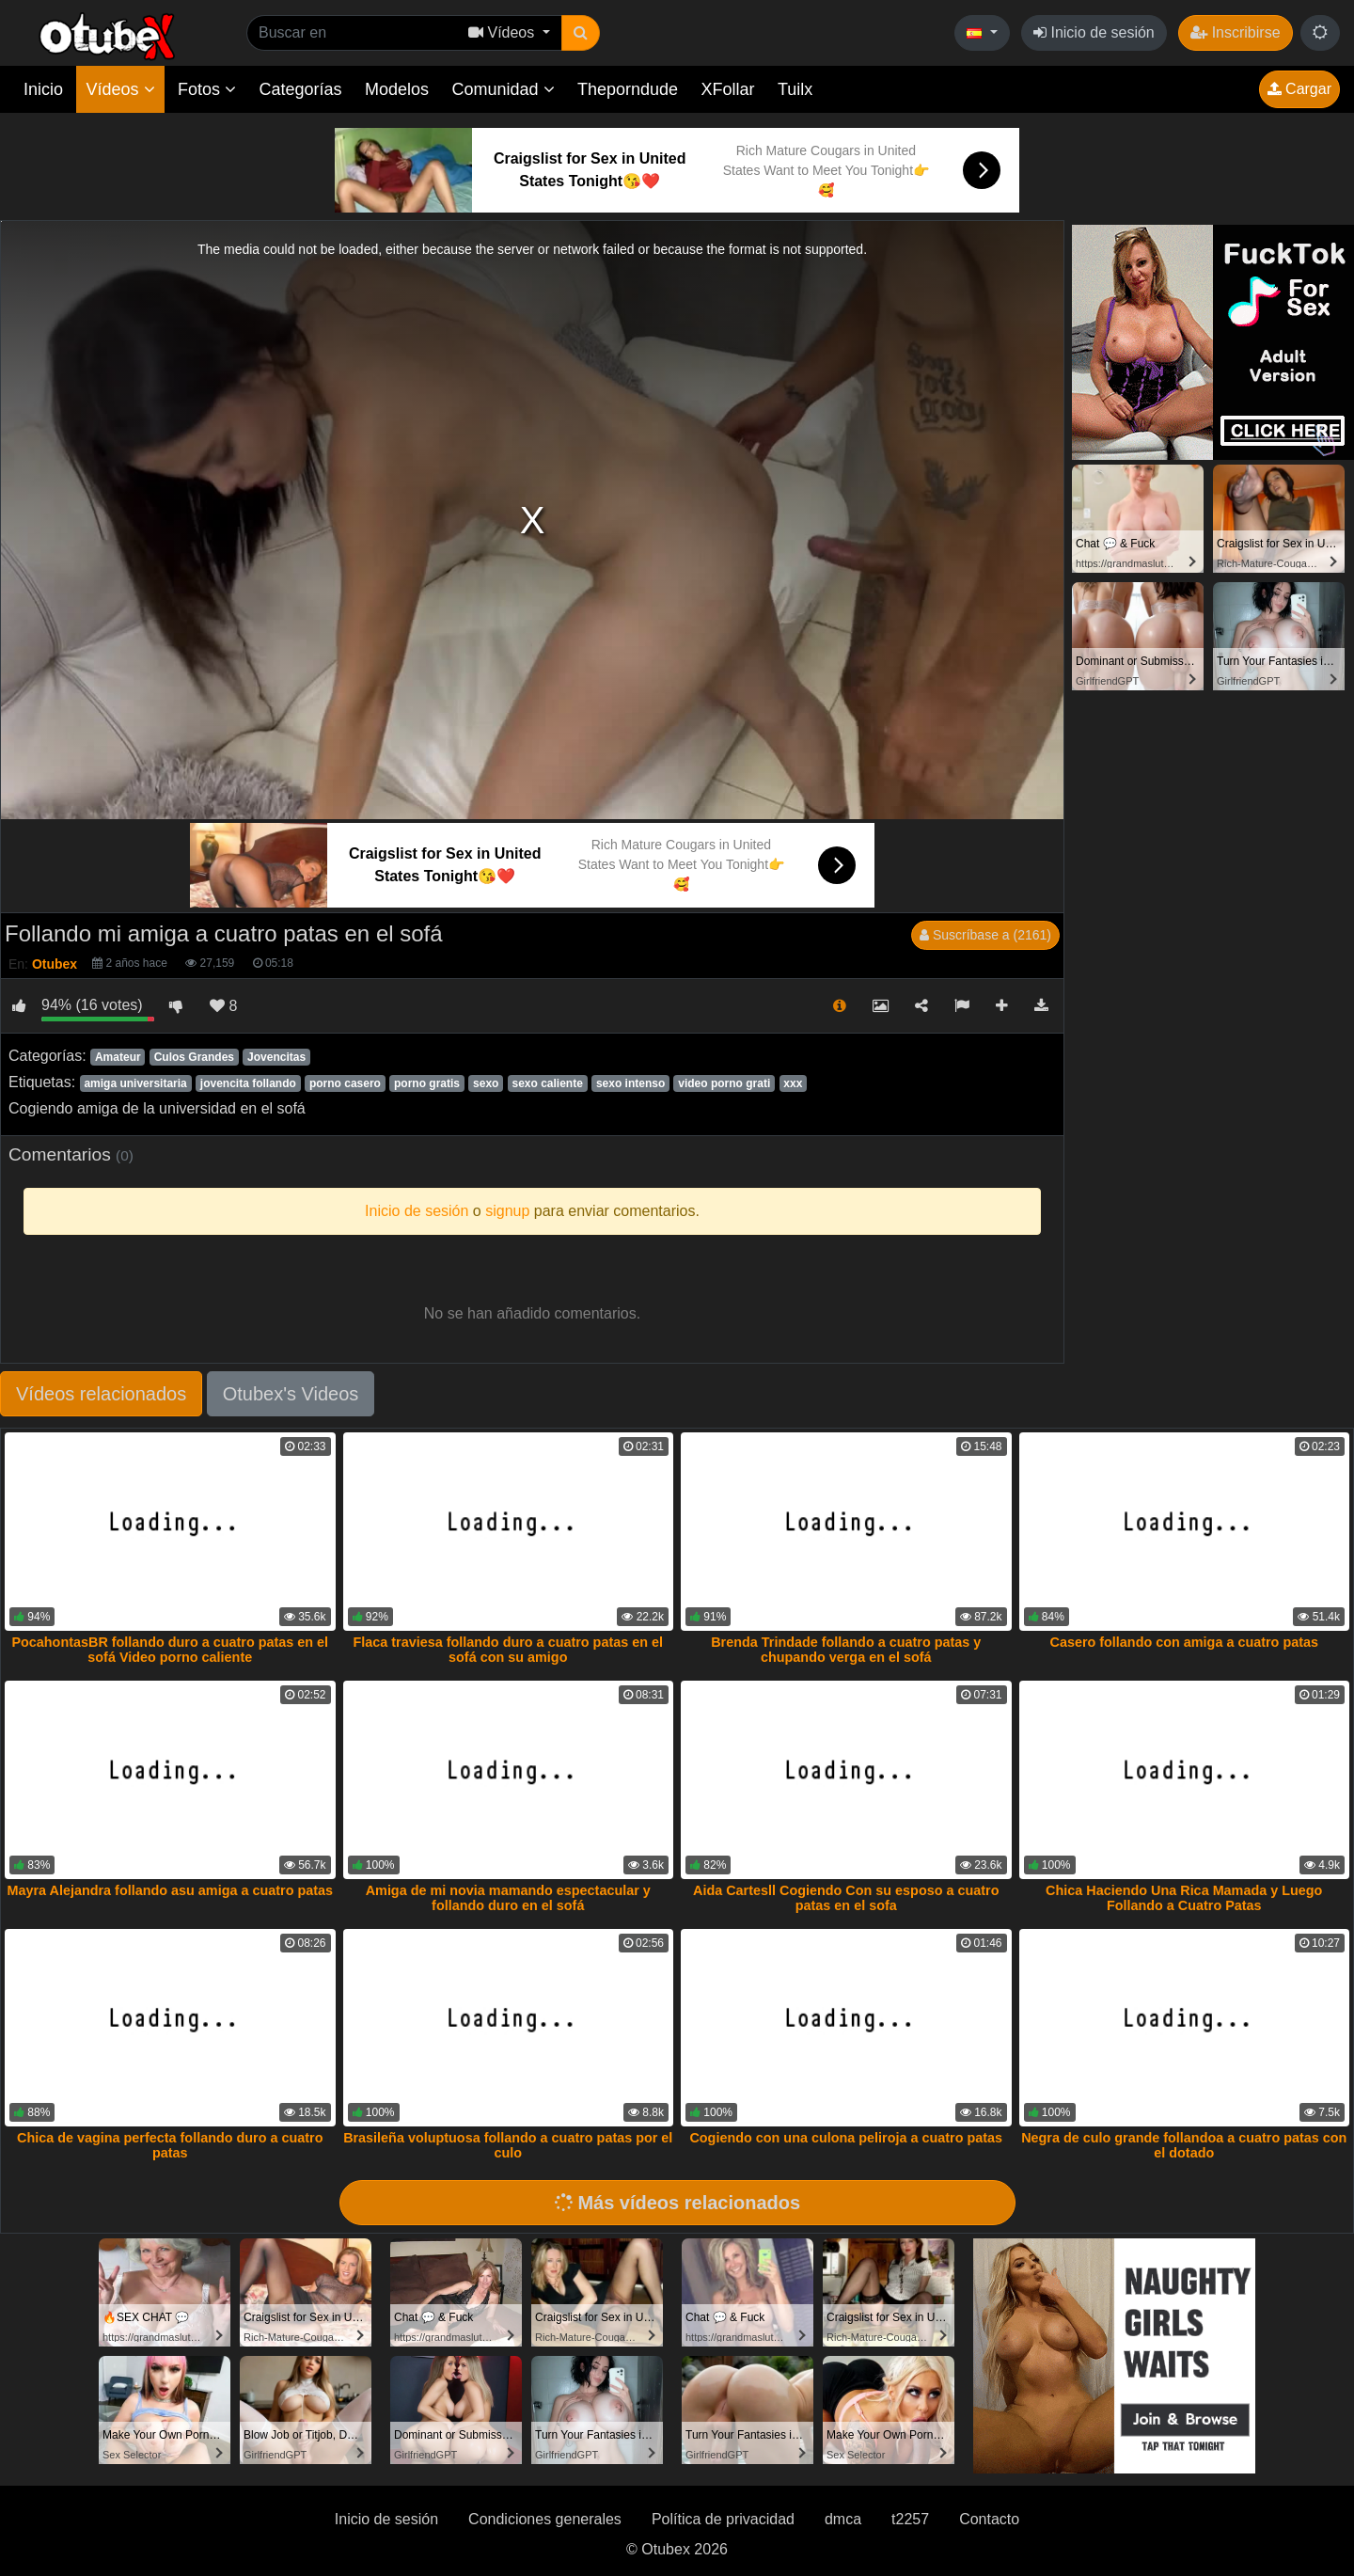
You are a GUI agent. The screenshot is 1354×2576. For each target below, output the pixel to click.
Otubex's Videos (291, 1393)
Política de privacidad (723, 2519)
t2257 (910, 2519)
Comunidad (502, 89)
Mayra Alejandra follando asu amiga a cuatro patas (170, 1890)
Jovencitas (276, 1057)
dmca (843, 2519)
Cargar (1299, 89)
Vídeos (120, 89)
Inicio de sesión (1094, 32)
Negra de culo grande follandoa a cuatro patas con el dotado (1183, 2145)
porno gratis (427, 1083)
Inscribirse (1235, 32)
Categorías (300, 89)
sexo (485, 1083)
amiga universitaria (135, 1083)
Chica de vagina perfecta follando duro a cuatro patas (170, 2145)
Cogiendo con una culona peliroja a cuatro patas (845, 2137)
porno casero (345, 1083)
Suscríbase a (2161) (985, 934)
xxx (792, 1083)
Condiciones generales (545, 2519)
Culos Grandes (194, 1057)
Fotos (207, 89)
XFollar (728, 89)
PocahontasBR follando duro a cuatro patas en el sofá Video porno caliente (169, 1650)
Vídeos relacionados (101, 1393)
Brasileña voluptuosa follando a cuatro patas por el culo (507, 2145)
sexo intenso (630, 1083)
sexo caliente (547, 1083)
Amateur (118, 1057)
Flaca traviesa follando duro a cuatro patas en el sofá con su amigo (509, 1650)
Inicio (43, 89)
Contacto (989, 2519)
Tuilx (795, 89)
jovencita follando (248, 1083)
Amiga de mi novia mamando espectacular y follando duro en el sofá (508, 1898)
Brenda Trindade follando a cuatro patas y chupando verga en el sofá (846, 1650)
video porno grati (724, 1083)
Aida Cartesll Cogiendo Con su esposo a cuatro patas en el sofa (846, 1898)
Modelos (397, 89)
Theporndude (627, 89)
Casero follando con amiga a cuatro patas (1184, 1642)
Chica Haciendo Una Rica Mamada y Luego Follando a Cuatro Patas (1184, 1898)
